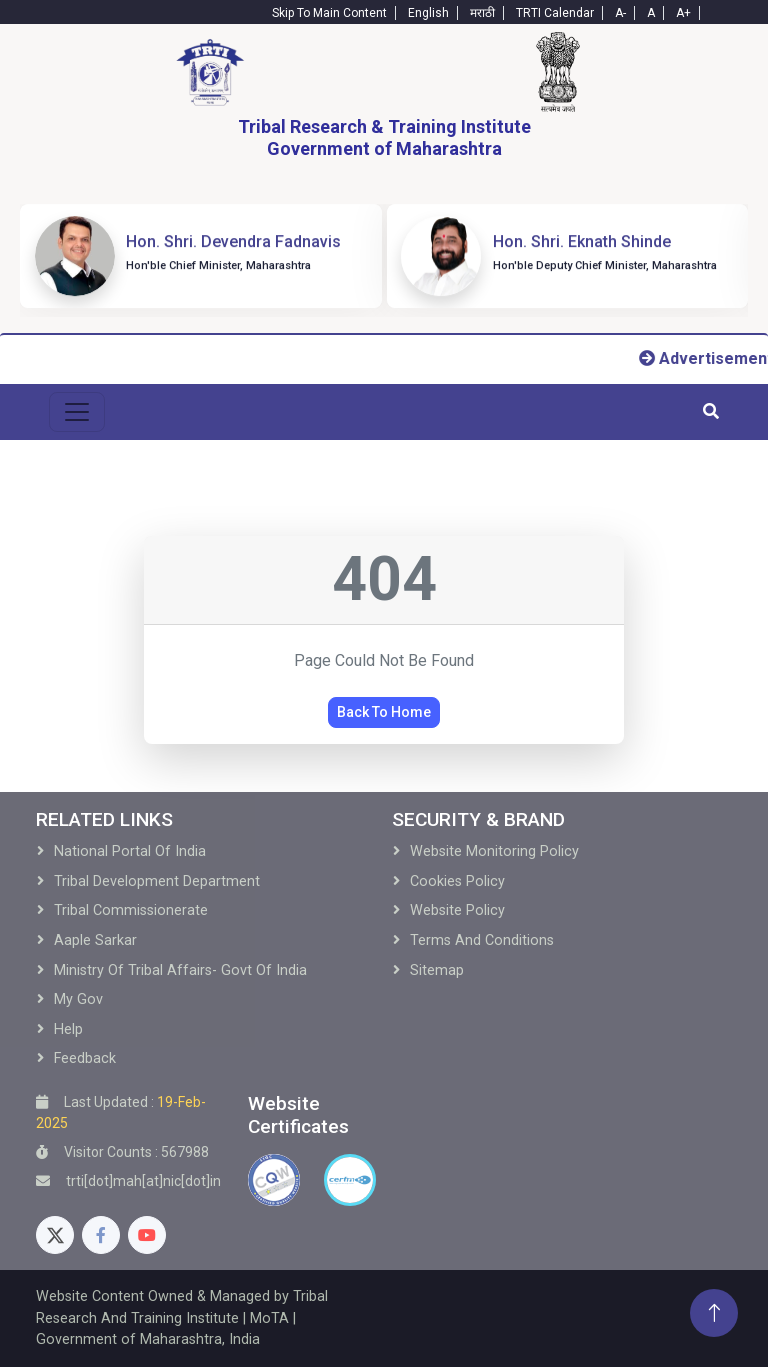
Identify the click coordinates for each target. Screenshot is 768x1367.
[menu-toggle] (77, 412)
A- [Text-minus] (620, 13)
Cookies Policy (457, 881)
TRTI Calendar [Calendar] (555, 13)
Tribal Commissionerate (131, 910)
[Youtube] (147, 1235)
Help (68, 1029)
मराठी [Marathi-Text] (482, 13)
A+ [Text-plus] (683, 13)
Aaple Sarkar (95, 940)
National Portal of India (130, 851)
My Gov (78, 999)
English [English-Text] (428, 13)
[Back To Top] (714, 1313)
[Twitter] (55, 1235)
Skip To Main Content (329, 13)
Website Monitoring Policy (494, 851)
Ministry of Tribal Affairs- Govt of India (180, 970)
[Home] (210, 72)
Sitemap (437, 970)
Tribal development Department (157, 881)
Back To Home (384, 712)
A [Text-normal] (651, 13)
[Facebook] (101, 1235)
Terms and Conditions (482, 940)
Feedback (85, 1058)
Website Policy (457, 910)
